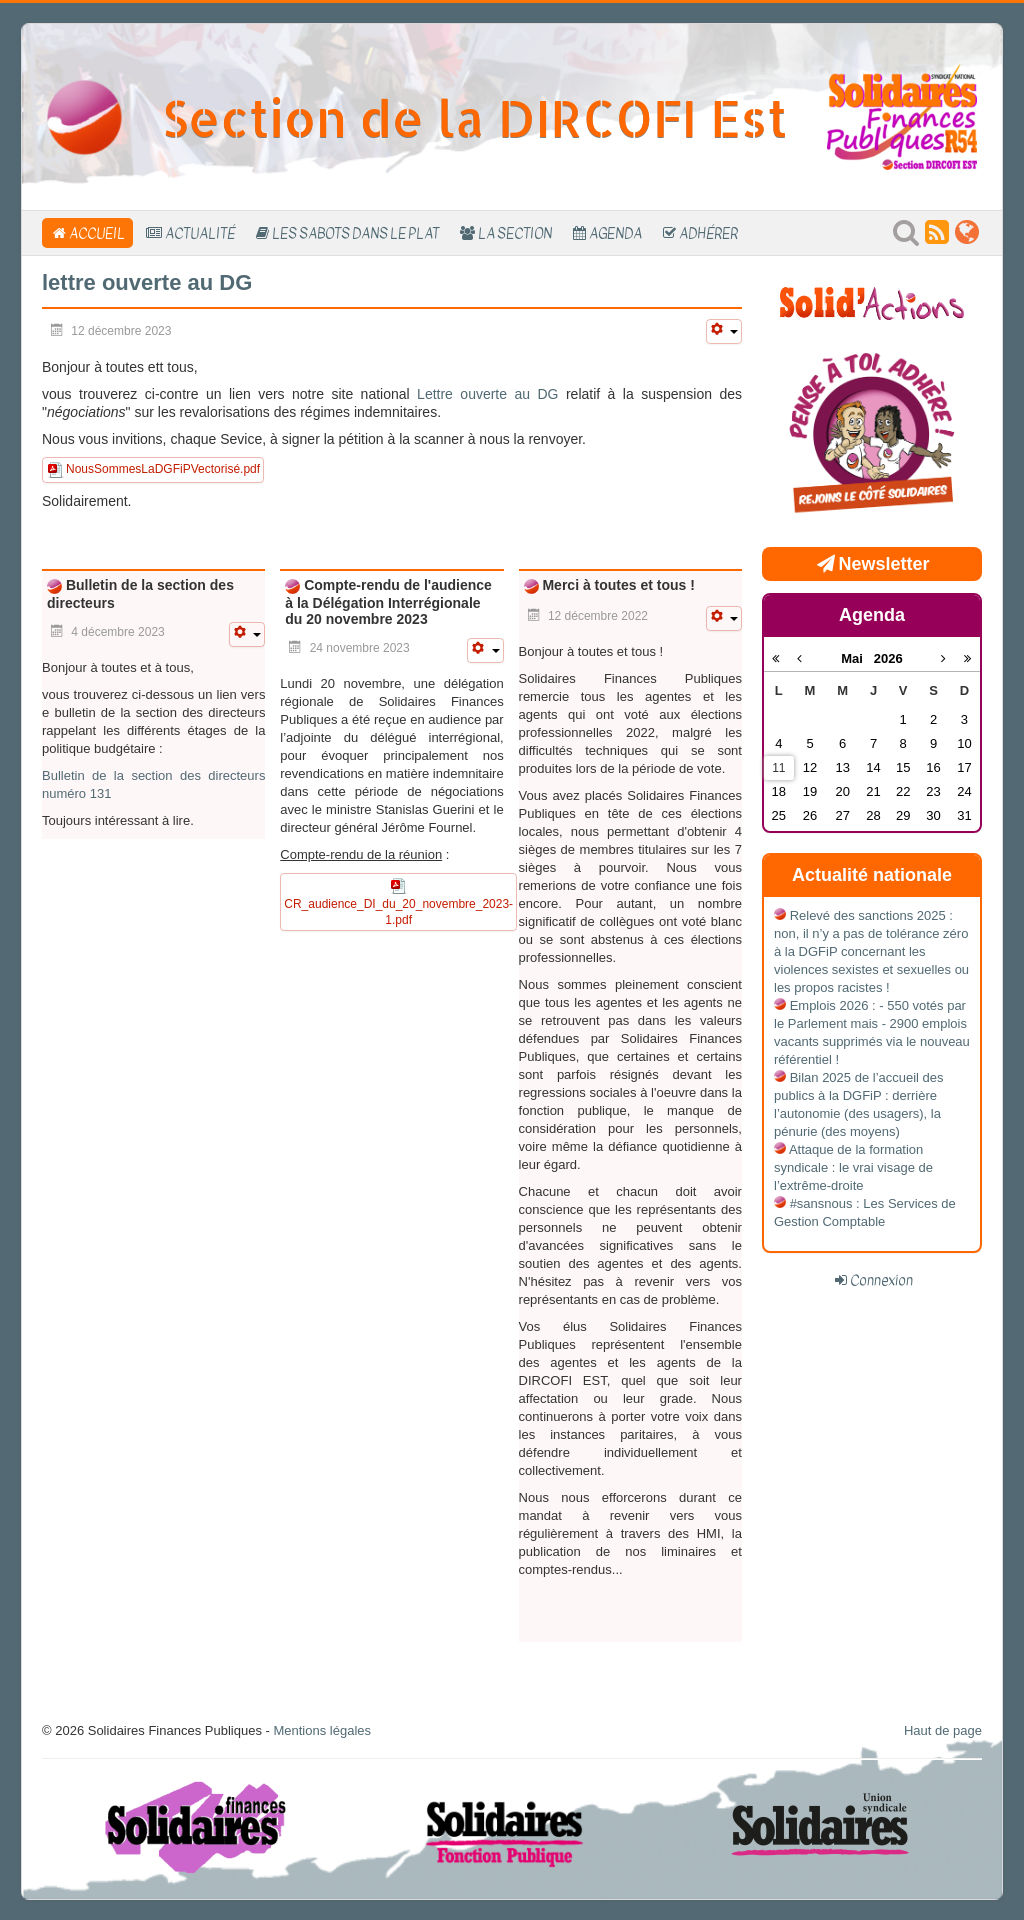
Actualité (200, 233)
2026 (888, 658)
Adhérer (708, 233)
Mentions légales (322, 1730)
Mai (857, 658)
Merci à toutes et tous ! (617, 585)
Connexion (881, 1280)
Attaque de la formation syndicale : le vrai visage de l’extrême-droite (853, 1167)
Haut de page (943, 1730)
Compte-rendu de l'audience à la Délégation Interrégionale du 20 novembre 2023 (388, 602)
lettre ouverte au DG (147, 282)
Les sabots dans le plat (355, 233)
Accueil (97, 233)
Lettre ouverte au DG (487, 394)
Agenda (615, 233)
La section (515, 233)
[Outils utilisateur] (724, 331)
